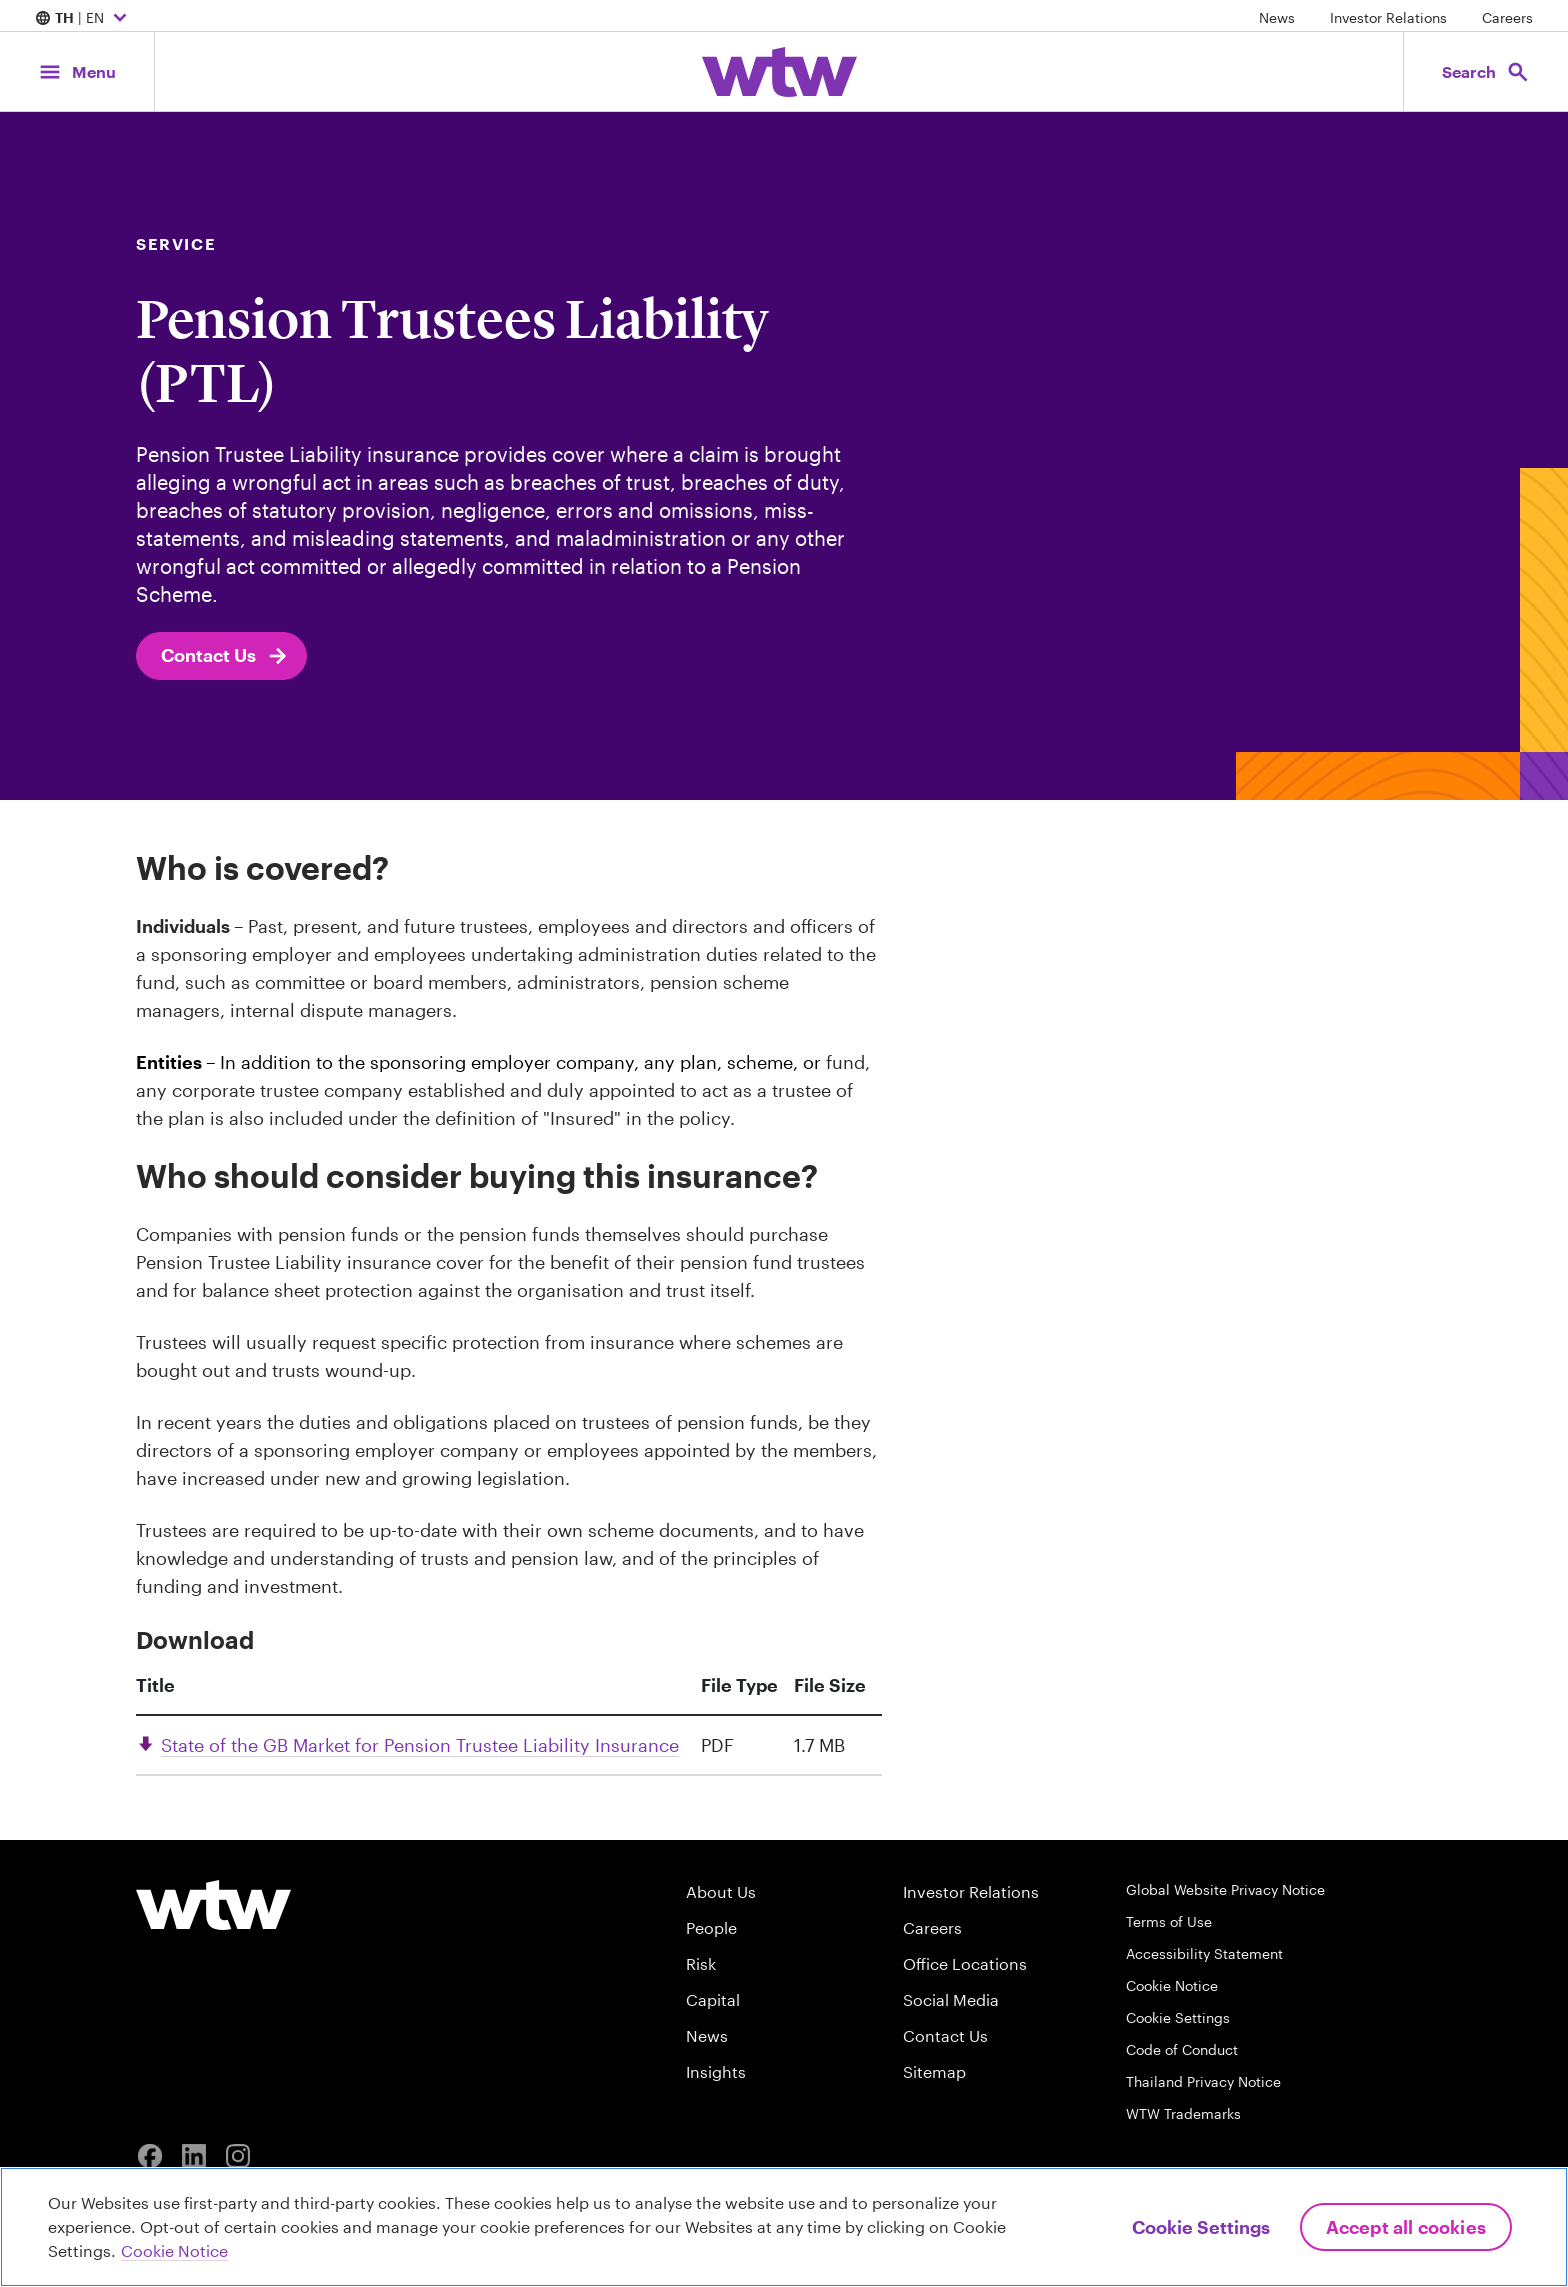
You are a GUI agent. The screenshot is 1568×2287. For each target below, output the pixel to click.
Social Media (951, 1999)
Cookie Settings (1178, 2017)
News (1277, 17)
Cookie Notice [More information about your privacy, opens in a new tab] (174, 2250)
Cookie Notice (1172, 1985)
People (711, 1927)
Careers (1507, 17)
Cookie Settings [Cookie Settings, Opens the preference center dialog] (1201, 2227)
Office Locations (965, 1963)
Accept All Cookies (1406, 2227)
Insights (716, 2071)
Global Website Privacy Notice (1225, 1889)
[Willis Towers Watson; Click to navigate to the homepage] (779, 72)
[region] (784, 2227)
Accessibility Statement (1204, 1953)
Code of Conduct (1182, 2049)
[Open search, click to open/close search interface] (1486, 71)
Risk (701, 1963)
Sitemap (934, 2071)
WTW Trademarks (1183, 2113)
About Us (721, 1891)
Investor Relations (1388, 17)
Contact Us (225, 656)
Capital (713, 1999)
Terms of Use (1169, 1921)
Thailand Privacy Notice (1203, 2081)
